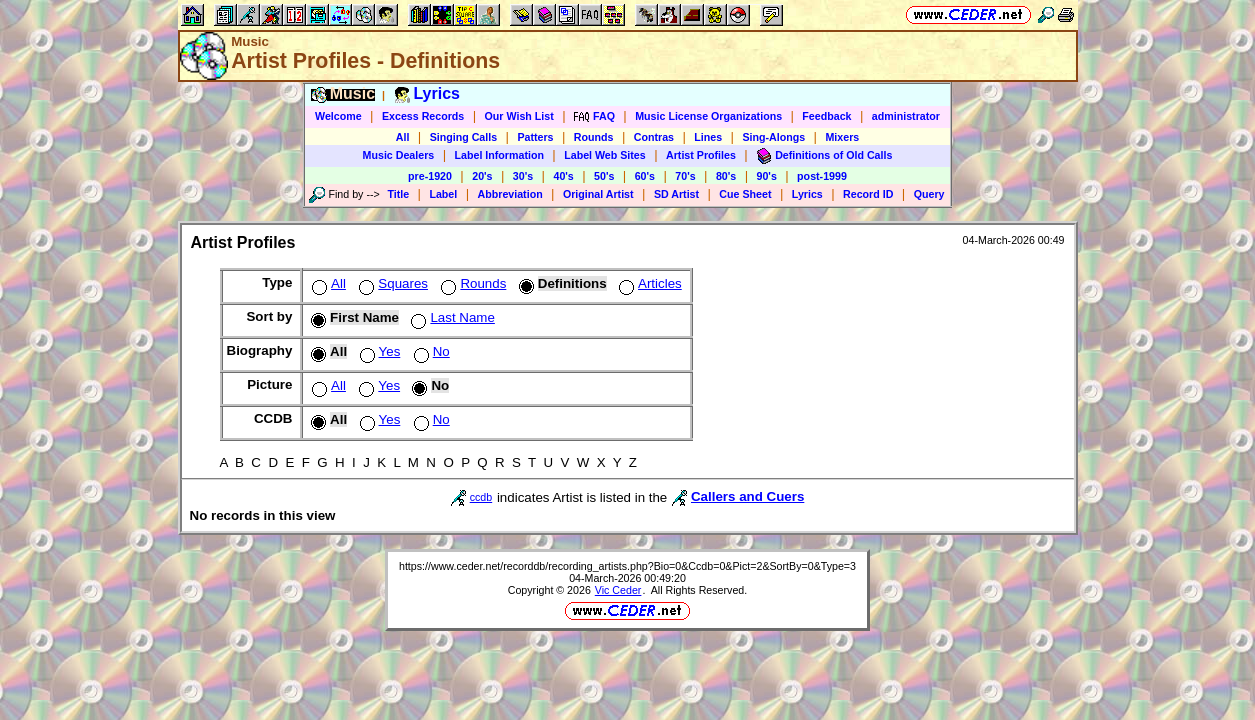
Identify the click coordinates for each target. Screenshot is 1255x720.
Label (443, 194)
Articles (648, 283)
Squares (391, 283)
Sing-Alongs (773, 137)
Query (929, 194)
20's (482, 176)
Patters (535, 137)
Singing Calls (464, 137)
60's (645, 176)
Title (398, 194)
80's (726, 176)
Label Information (499, 155)
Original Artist (598, 194)
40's (563, 176)
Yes (378, 351)
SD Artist (676, 194)
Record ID (868, 194)
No (430, 351)
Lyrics (807, 194)
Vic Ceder (618, 590)
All (403, 137)
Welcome (338, 116)
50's (604, 176)
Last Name (450, 317)
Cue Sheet (745, 194)
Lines (708, 137)
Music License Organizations (708, 116)
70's (685, 176)
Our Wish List (519, 116)
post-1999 (822, 176)
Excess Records (423, 116)
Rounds (594, 137)
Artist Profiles (701, 155)
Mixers (842, 137)
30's (523, 176)
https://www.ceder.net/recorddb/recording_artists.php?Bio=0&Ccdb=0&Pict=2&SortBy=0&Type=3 (627, 566)
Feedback (826, 116)
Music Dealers (399, 155)
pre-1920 (430, 176)
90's (767, 176)
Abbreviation (510, 194)
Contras (654, 137)
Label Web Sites (605, 155)
